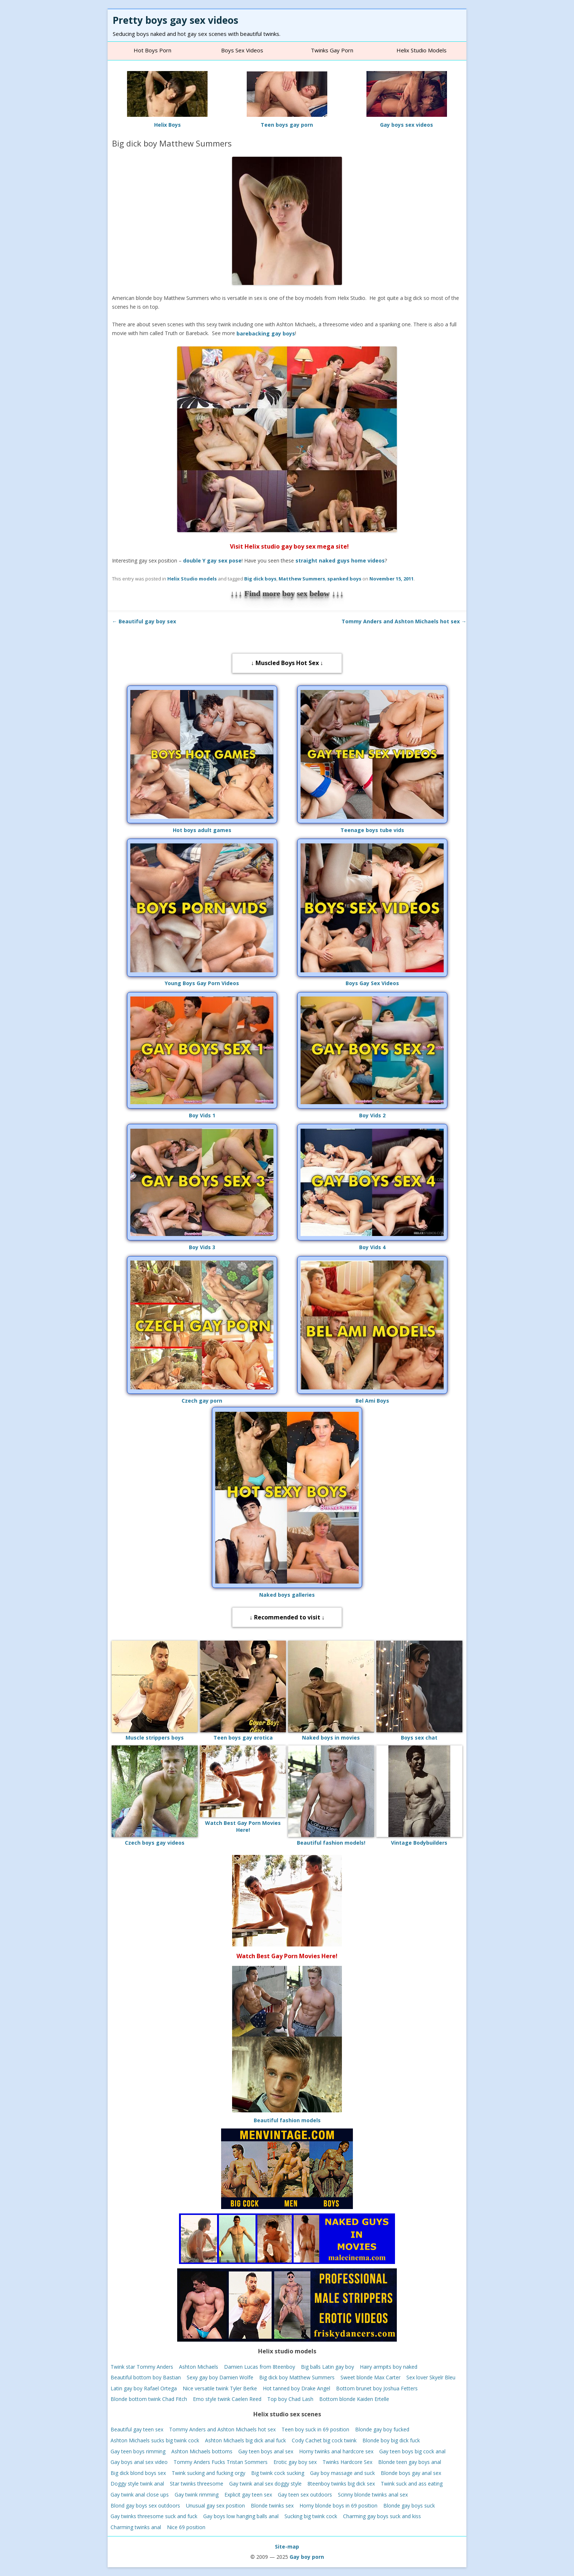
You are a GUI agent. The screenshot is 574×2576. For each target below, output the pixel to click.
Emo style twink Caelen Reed (227, 2398)
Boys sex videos (242, 50)
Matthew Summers (302, 578)
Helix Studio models (192, 578)
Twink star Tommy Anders (142, 2366)
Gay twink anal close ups (140, 2494)
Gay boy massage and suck (342, 2472)
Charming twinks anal (136, 2527)
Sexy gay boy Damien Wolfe (220, 2377)
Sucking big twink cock (310, 2516)
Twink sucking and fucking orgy (208, 2472)
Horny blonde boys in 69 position (338, 2505)
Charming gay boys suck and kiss (382, 2516)
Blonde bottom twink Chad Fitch (149, 2398)
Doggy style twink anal (137, 2483)
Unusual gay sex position (215, 2505)
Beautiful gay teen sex (137, 2429)
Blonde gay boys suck (409, 2505)
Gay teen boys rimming (138, 2450)
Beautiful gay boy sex (144, 621)
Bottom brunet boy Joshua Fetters (377, 2387)
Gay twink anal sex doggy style (265, 2483)
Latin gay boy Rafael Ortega (144, 2387)
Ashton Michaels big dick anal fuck (245, 2440)
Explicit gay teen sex (248, 2494)
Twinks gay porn (332, 50)
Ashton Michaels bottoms (201, 2450)
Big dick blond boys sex (138, 2472)
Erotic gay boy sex (295, 2461)
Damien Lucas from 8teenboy (259, 2366)
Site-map (287, 2546)
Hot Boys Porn (152, 50)
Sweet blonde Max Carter (370, 2377)
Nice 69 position (186, 2527)
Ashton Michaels (198, 2366)
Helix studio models (421, 50)
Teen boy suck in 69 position (315, 2429)
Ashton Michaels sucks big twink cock (155, 2440)
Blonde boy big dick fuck (391, 2440)
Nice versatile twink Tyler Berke (220, 2387)
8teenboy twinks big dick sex (341, 2483)
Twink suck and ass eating (412, 2483)
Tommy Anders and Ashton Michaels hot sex (404, 621)
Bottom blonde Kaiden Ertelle (354, 2398)
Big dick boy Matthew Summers (297, 2377)
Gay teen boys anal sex (265, 2450)
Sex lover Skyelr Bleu (430, 2377)
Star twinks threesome (196, 2483)
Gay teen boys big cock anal (412, 2450)
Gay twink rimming (197, 2494)
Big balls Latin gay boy (327, 2366)
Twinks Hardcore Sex (347, 2461)
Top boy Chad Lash (290, 2398)
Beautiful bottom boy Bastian (146, 2377)
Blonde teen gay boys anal (409, 2461)
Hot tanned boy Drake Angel (296, 2387)
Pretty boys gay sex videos (175, 20)
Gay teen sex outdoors (305, 2494)
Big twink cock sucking (277, 2472)
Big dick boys (260, 578)
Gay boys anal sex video (139, 2461)
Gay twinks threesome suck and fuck (154, 2516)
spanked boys (344, 578)
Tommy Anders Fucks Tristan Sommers (221, 2461)
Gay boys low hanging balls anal (241, 2516)
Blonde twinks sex (272, 2505)
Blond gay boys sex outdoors (145, 2505)
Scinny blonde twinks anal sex (373, 2494)
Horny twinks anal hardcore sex (336, 2450)
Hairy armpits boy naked (388, 2366)
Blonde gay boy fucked (382, 2429)
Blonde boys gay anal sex (411, 2472)
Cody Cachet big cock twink (324, 2440)
